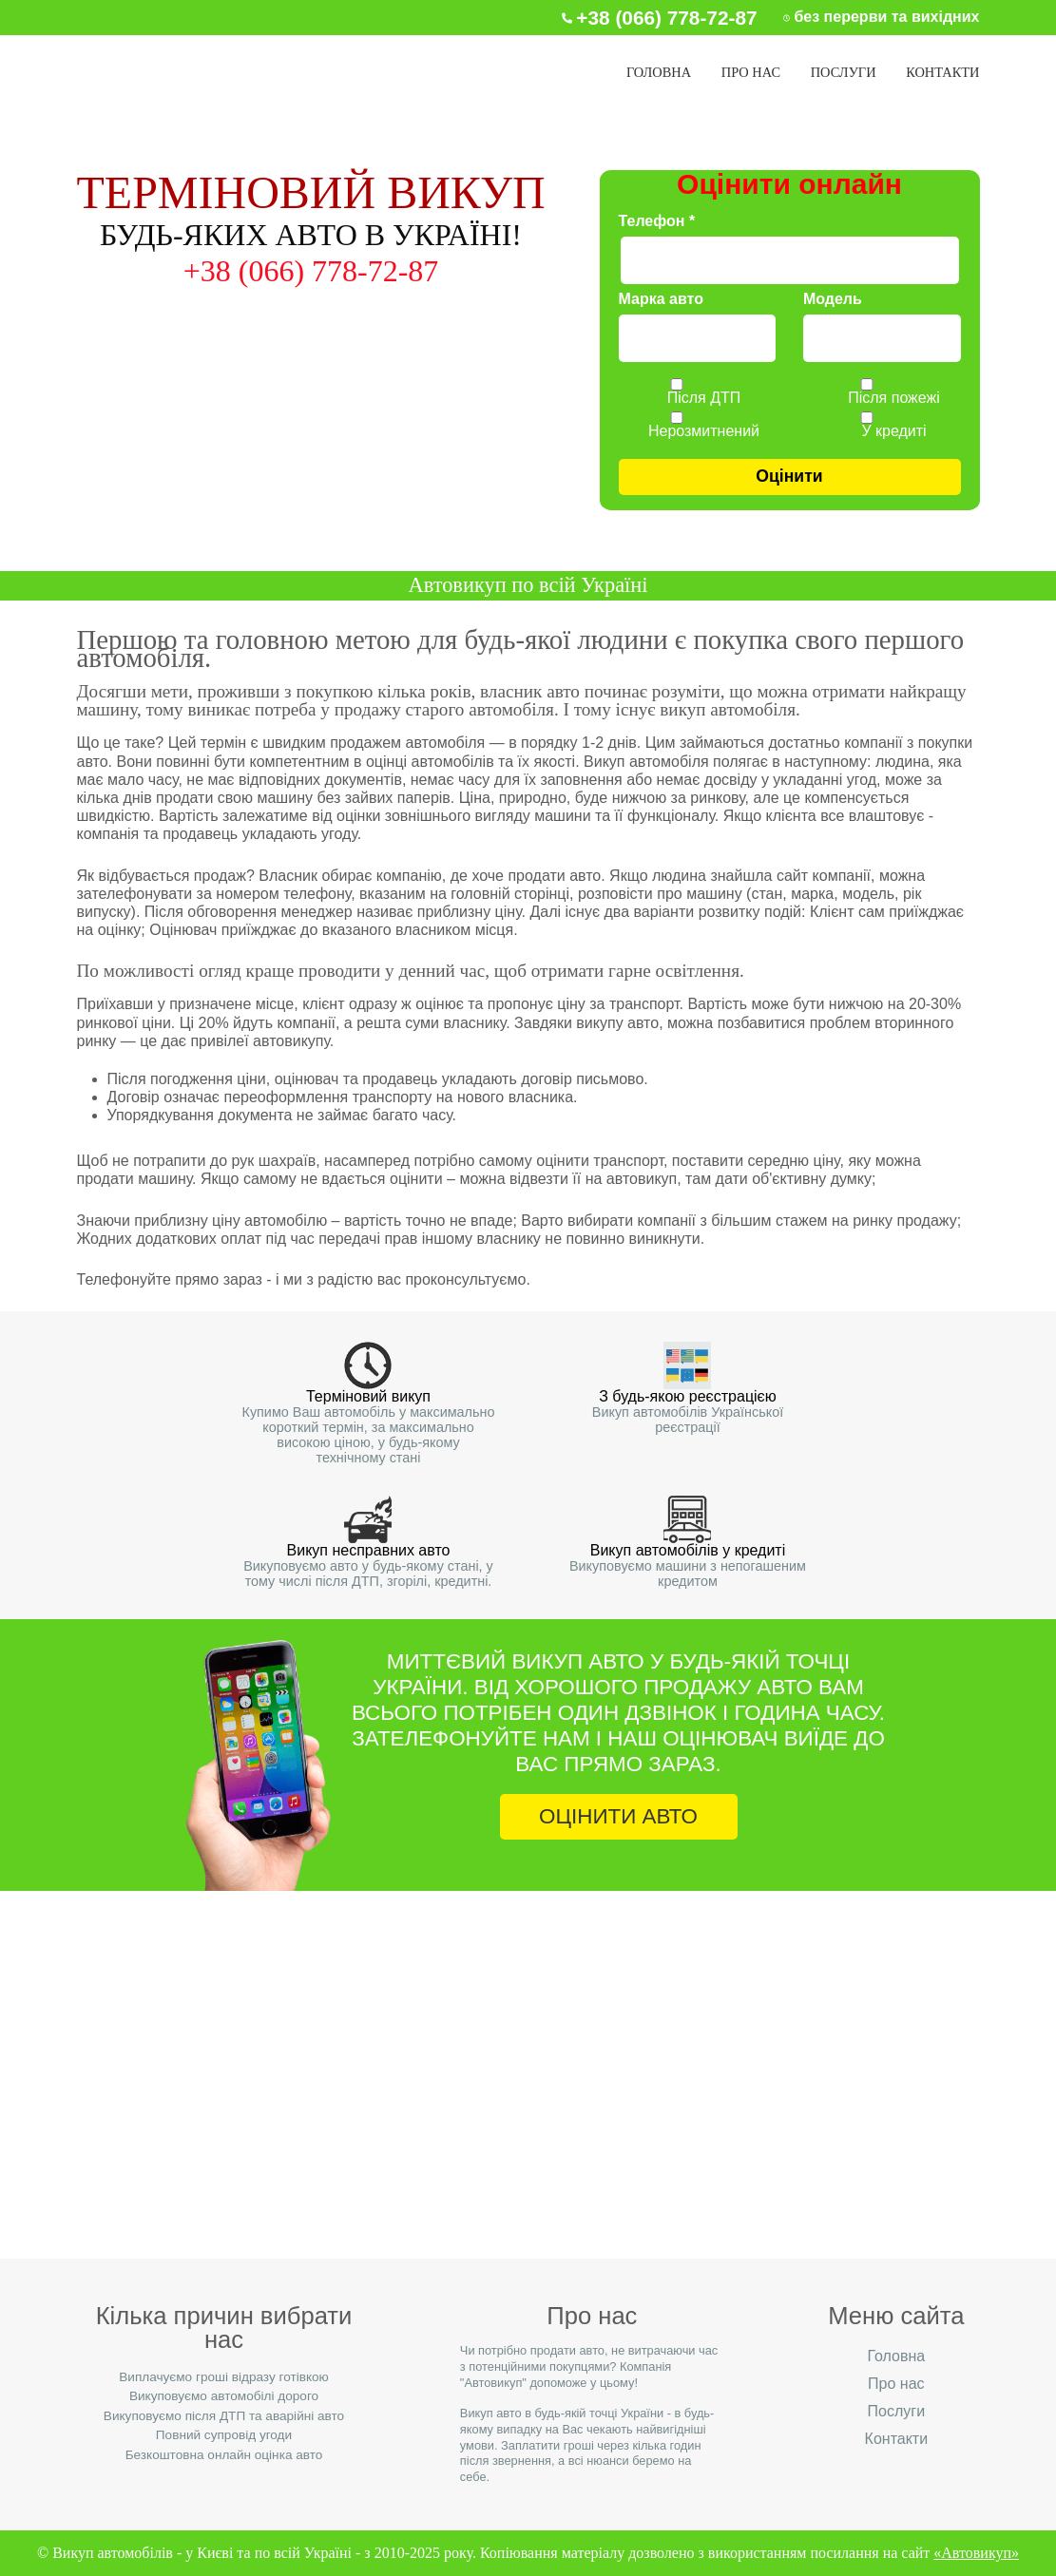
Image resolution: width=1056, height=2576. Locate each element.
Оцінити (789, 476)
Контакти (942, 72)
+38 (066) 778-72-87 (527, 2080)
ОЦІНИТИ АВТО (618, 1816)
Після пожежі (894, 398)
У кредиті (893, 431)
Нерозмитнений (703, 431)
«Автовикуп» (976, 2553)
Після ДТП (704, 398)
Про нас (750, 72)
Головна (658, 72)
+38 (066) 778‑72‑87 (666, 18)
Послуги (843, 72)
